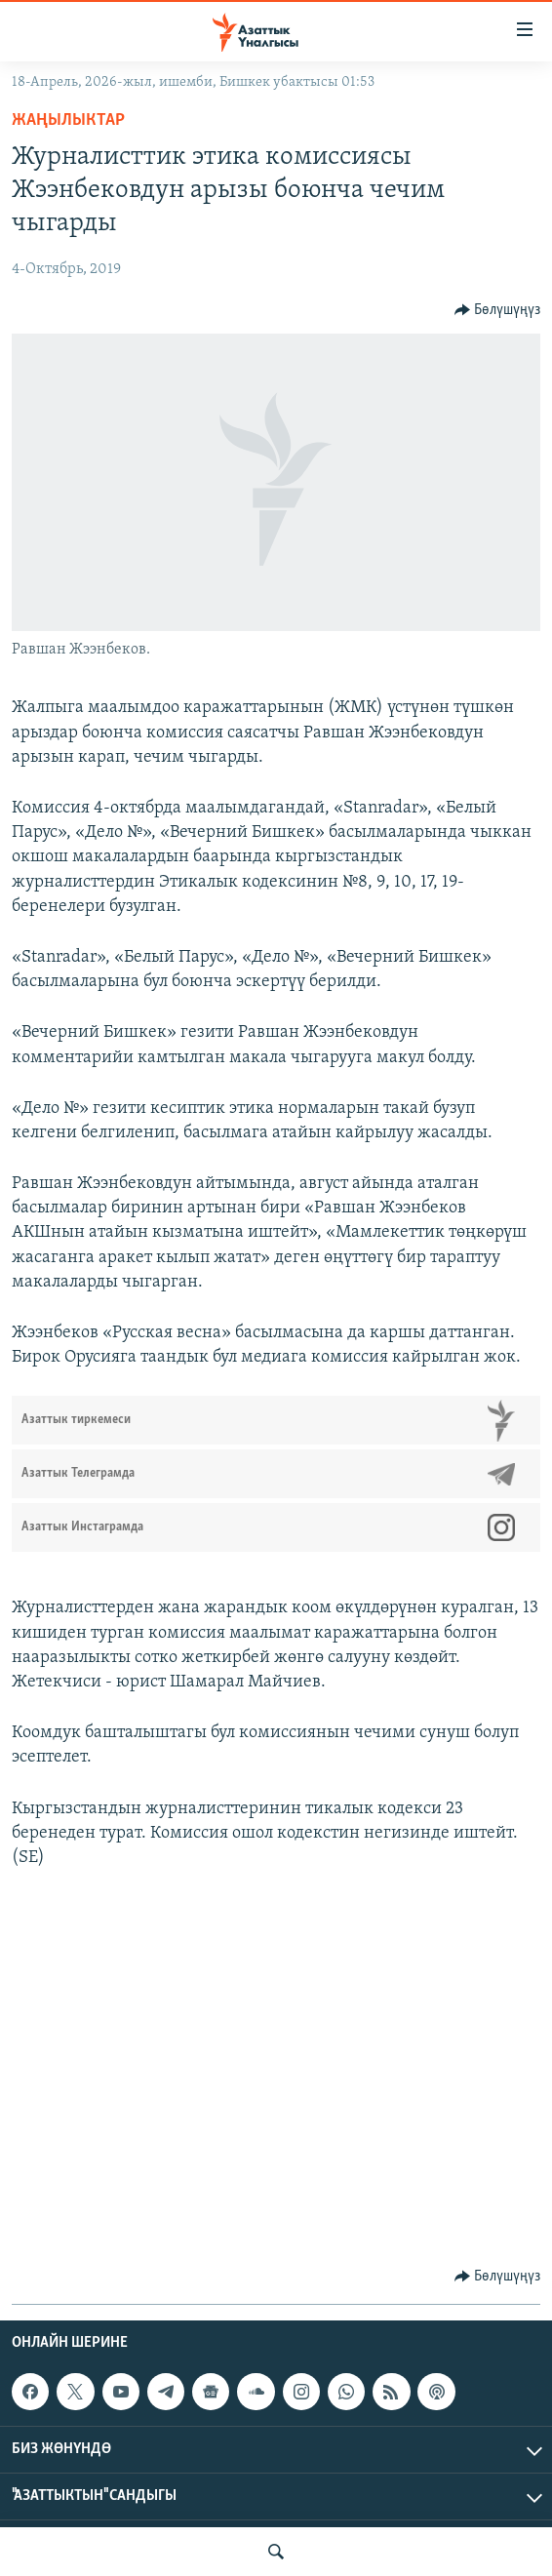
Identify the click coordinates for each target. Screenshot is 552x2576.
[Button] (497, 310)
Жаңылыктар (68, 120)
